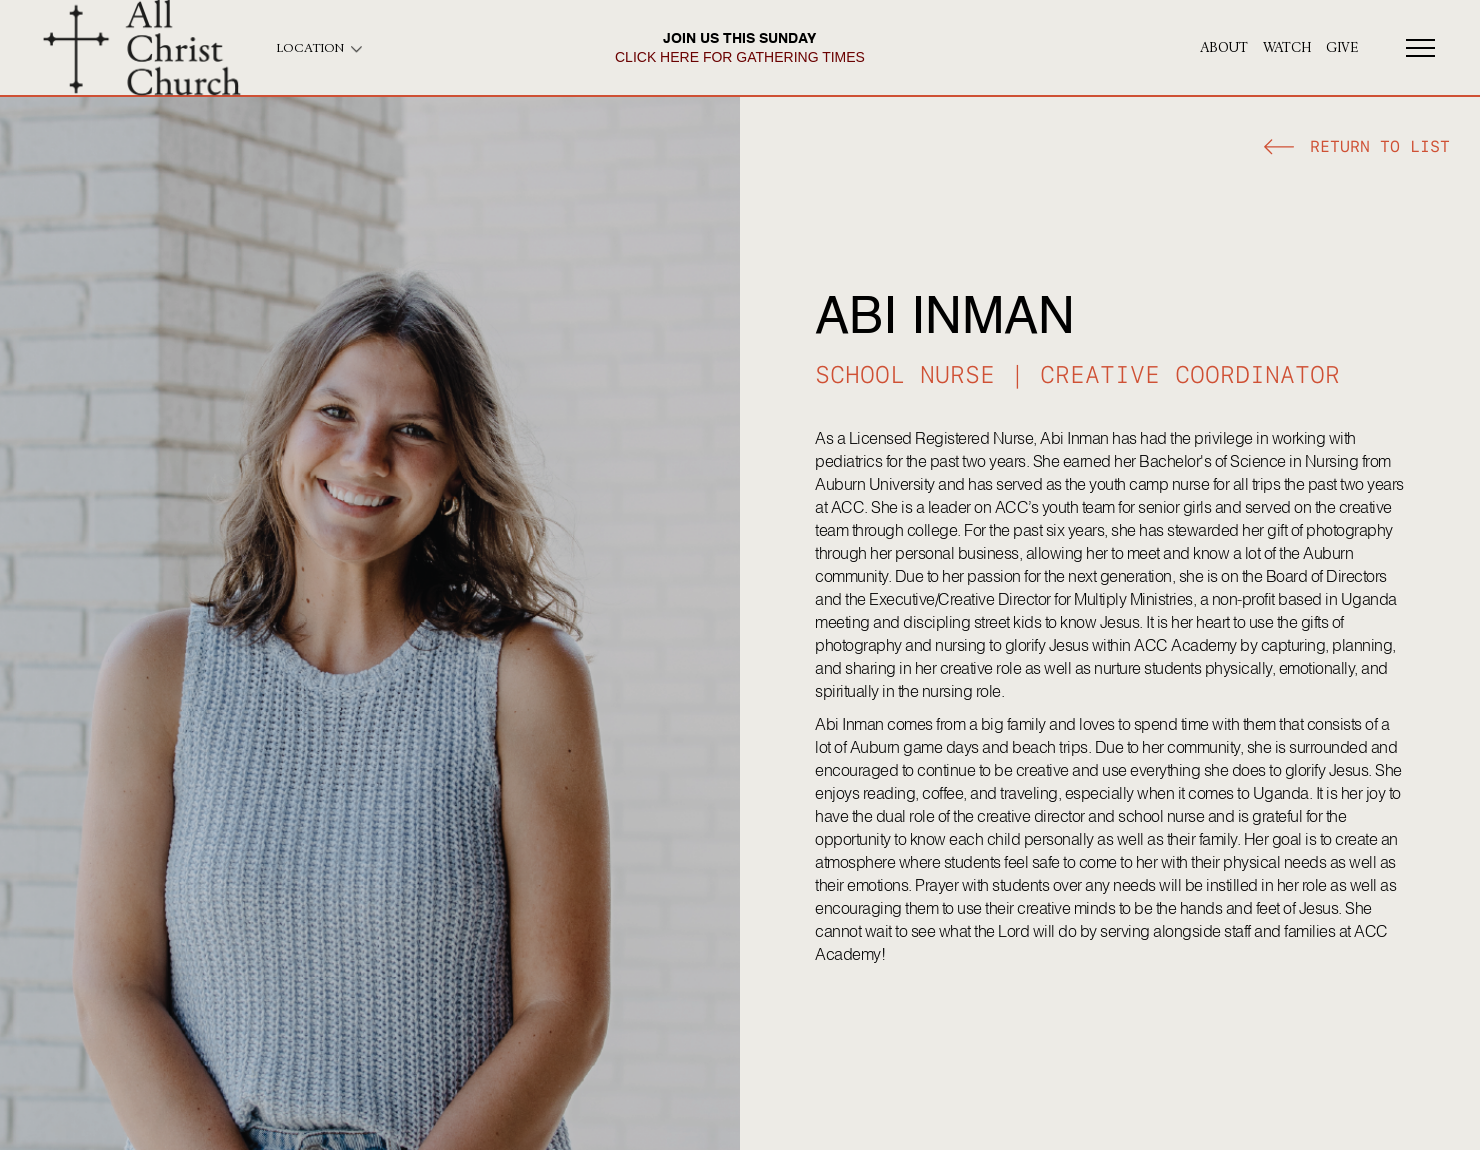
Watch (1287, 48)
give (1342, 48)
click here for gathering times (740, 57)
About (1224, 48)
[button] (1357, 149)
